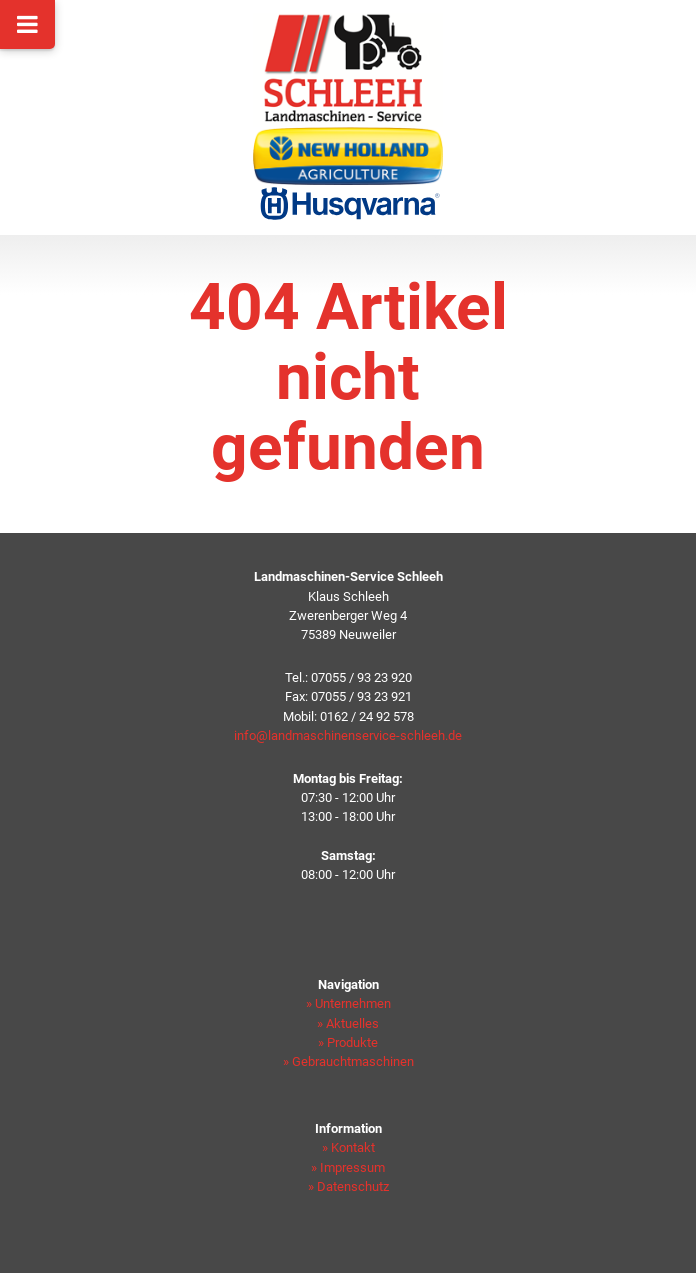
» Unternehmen (348, 1003)
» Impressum (348, 1167)
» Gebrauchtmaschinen (348, 1061)
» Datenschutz (348, 1186)
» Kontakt (348, 1147)
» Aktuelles (348, 1023)
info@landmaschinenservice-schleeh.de (348, 735)
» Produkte (348, 1042)
